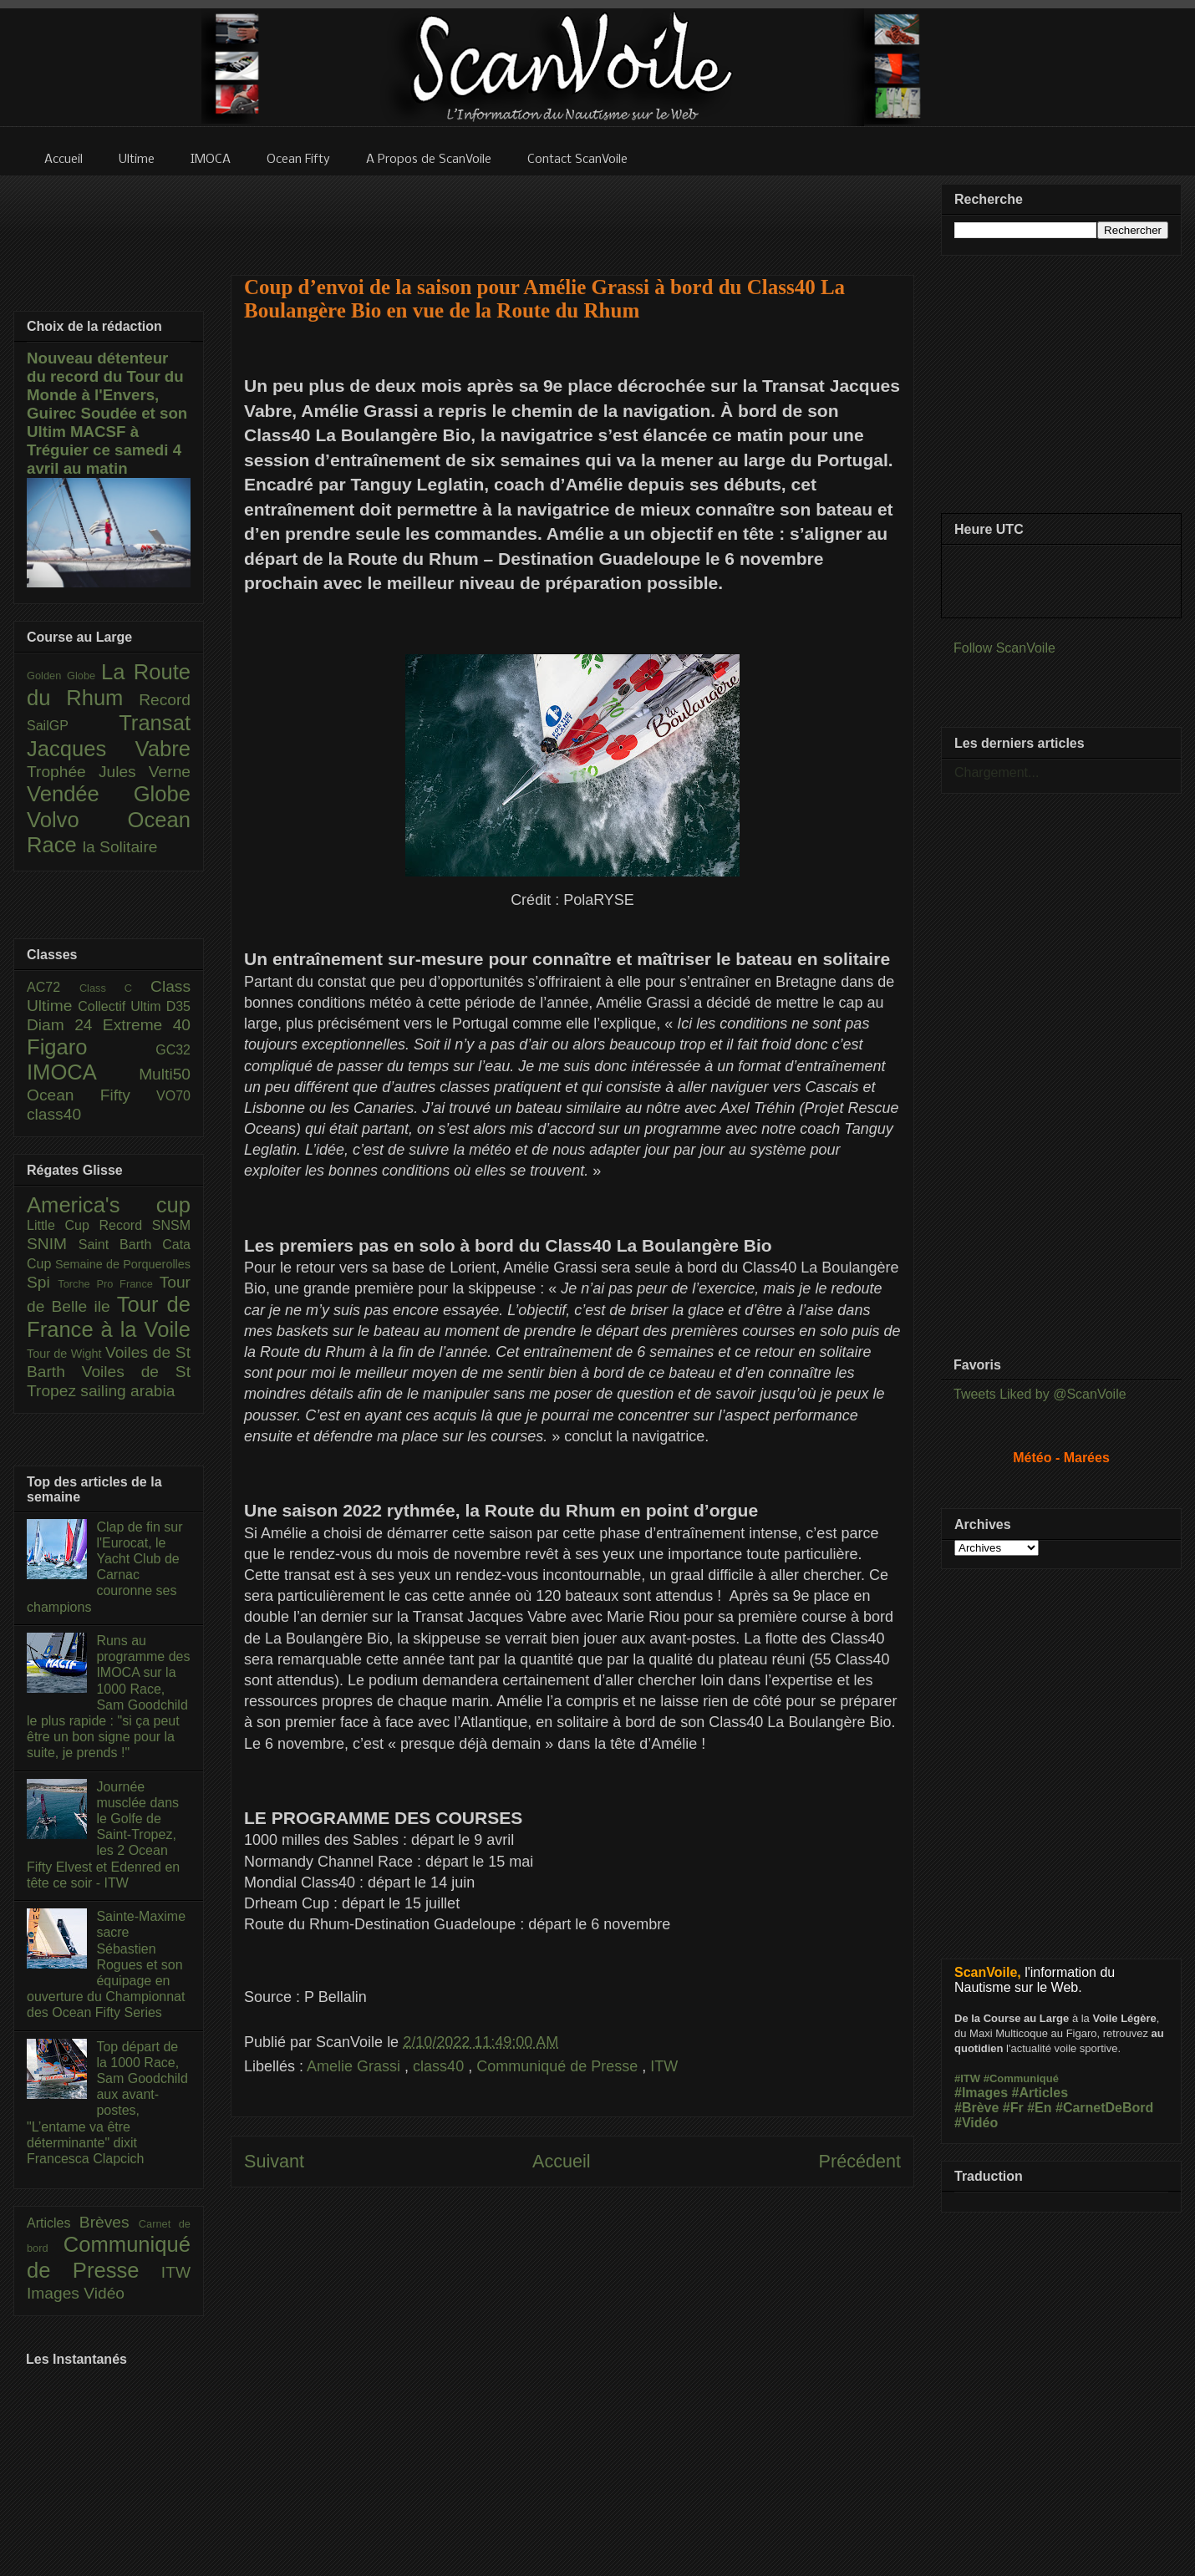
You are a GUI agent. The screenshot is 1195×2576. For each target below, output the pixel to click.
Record (165, 700)
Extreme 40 (147, 1025)
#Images (981, 2093)
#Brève (976, 2108)
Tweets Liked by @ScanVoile (1039, 1394)
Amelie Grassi (355, 2066)
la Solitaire (120, 847)
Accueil (561, 2161)
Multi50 (165, 1074)
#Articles (1040, 2093)
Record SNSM (145, 1225)
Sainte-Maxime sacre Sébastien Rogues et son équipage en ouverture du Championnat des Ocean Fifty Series (106, 1964)
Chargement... (996, 772)
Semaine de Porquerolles (123, 1264)
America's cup (109, 1205)
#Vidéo (976, 2123)
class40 (440, 2066)
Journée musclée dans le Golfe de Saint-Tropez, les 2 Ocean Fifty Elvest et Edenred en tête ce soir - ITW (103, 1835)
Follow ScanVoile (1004, 648)
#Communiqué (1021, 2078)
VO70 (173, 1096)
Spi (42, 1282)
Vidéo (104, 2293)
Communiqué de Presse (559, 2066)
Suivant (274, 2161)
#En (1039, 2108)
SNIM (53, 1243)
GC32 (173, 1050)
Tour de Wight (66, 1353)
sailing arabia (127, 1391)
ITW (664, 2066)
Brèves (109, 2222)
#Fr (1013, 2108)
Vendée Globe (109, 793)
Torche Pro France (108, 1284)
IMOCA (83, 1072)
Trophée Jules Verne (109, 771)
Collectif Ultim (121, 1006)
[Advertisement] (572, 215)
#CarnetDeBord (1104, 2108)
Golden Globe (64, 675)
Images (55, 2293)
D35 (178, 1006)
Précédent (860, 2161)
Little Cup (63, 1225)
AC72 (53, 987)
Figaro (91, 1047)
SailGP (73, 726)
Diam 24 (65, 1025)
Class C (114, 988)
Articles (53, 2223)
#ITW (967, 2078)
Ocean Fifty (91, 1095)
